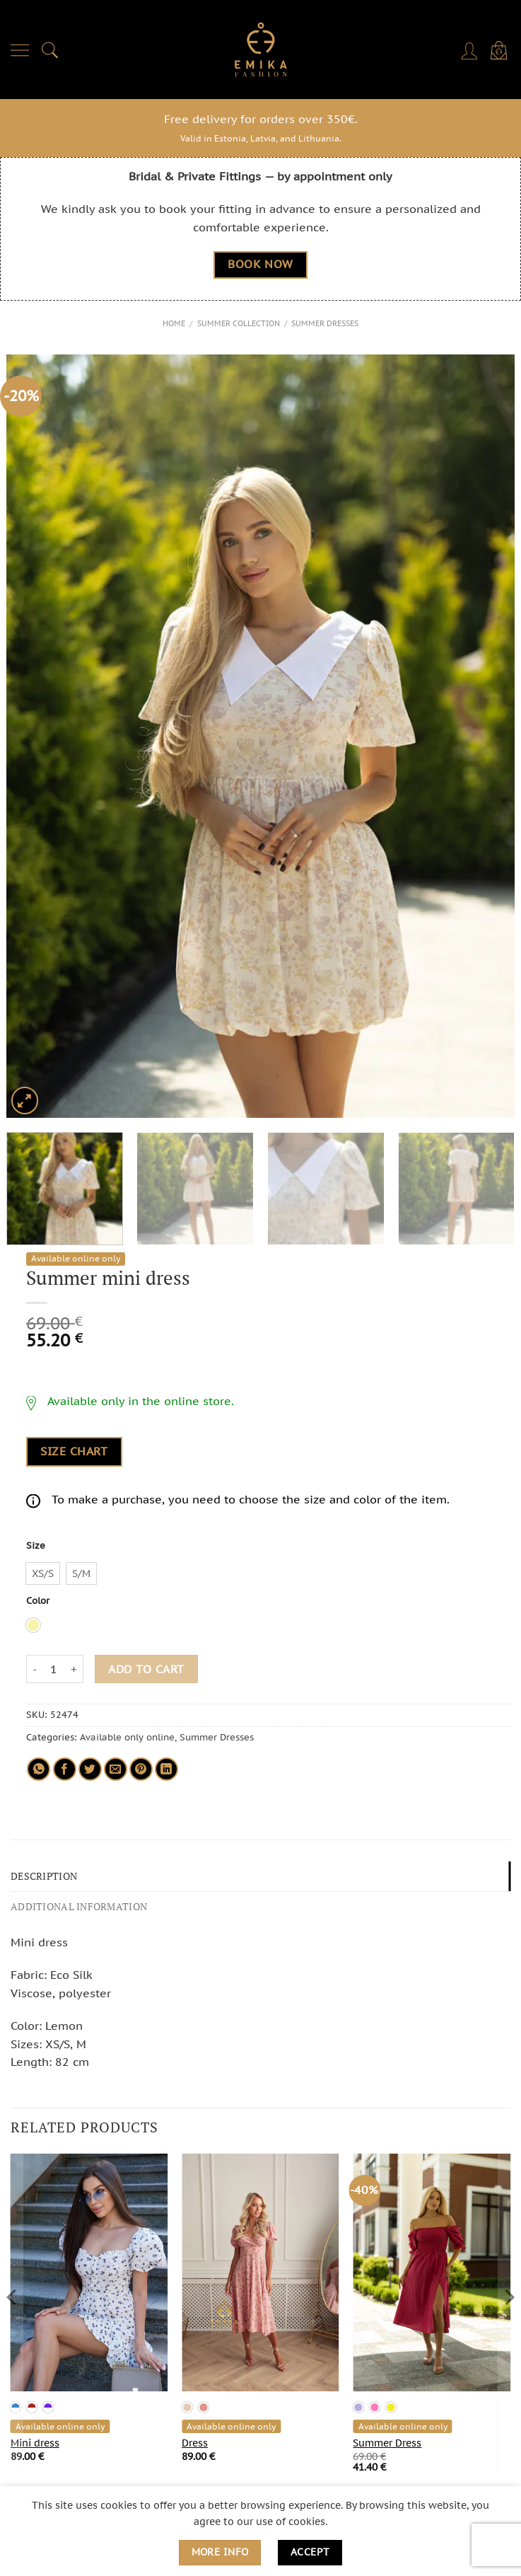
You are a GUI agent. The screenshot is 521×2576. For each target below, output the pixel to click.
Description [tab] (42, 1875)
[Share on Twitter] (90, 1768)
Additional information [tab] (75, 1904)
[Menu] (20, 50)
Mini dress (35, 2440)
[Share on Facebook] (64, 1768)
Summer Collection (238, 323)
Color (37, 1601)
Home (174, 323)
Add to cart (146, 1668)
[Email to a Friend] (115, 1768)
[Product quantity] (53, 1669)
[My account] (471, 50)
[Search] (50, 50)
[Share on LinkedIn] (166, 1768)
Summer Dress (387, 2440)
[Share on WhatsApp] (38, 1768)
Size (35, 1546)
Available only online (127, 1737)
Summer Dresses (324, 323)
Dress (195, 2440)
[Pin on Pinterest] (141, 1768)
